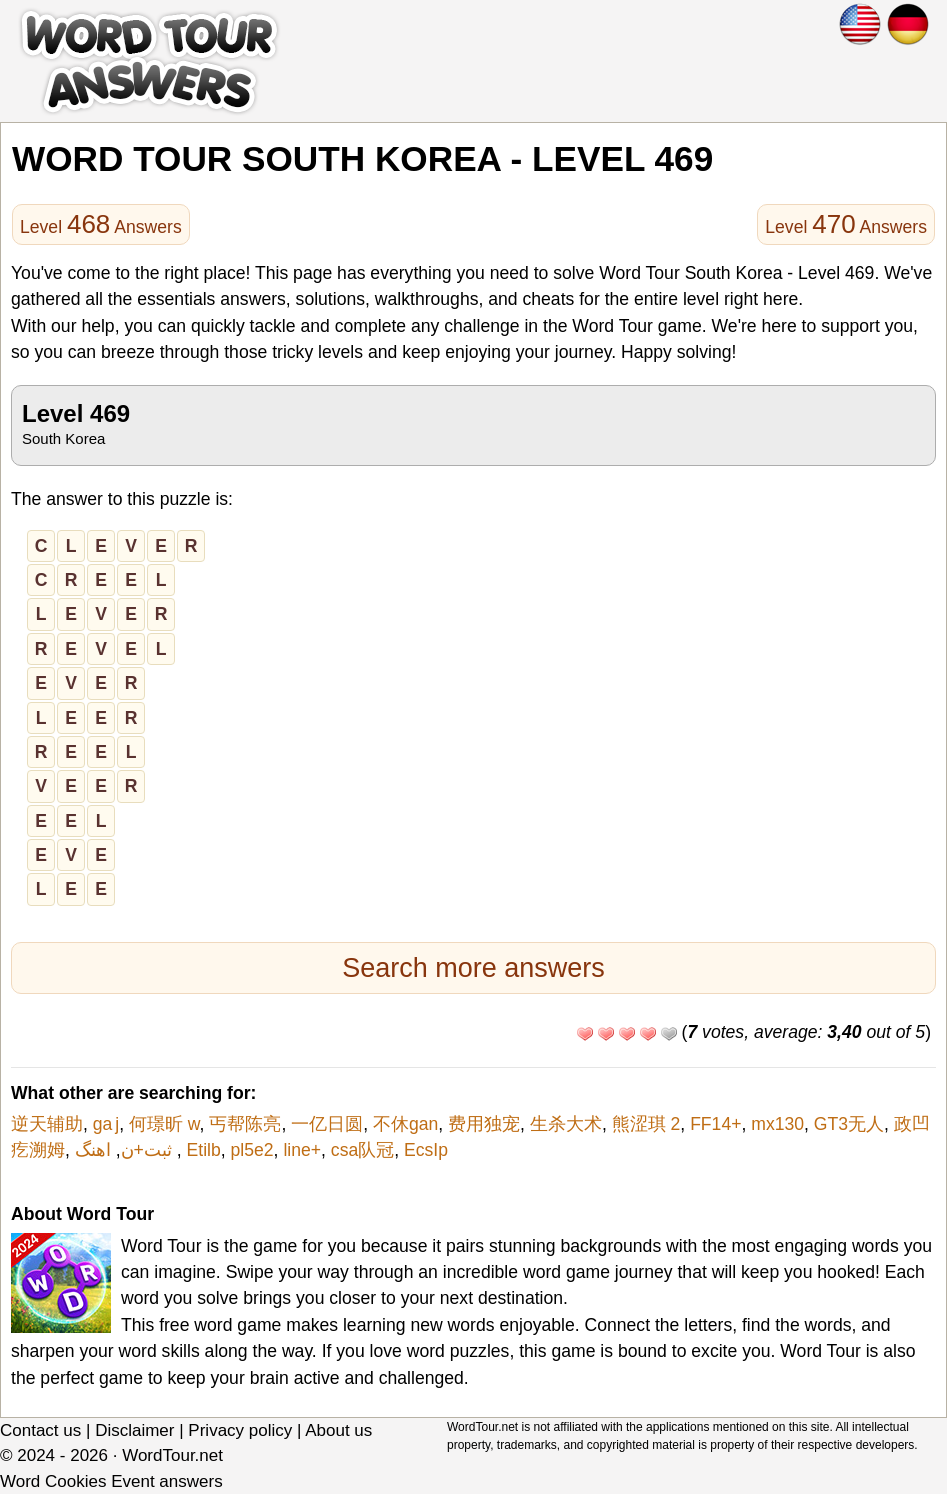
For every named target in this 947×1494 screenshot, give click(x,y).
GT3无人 (849, 1124)
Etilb (204, 1150)
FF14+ (715, 1124)
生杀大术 (566, 1124)
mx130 (777, 1124)
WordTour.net (172, 1455)
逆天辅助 (47, 1124)
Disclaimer (134, 1430)
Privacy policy (240, 1430)
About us (338, 1430)
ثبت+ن (146, 1150)
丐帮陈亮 (245, 1124)
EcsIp (426, 1150)
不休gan (405, 1124)
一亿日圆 (327, 1124)
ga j (106, 1124)
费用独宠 (484, 1124)
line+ (302, 1150)
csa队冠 (362, 1150)
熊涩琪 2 (646, 1124)
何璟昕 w (164, 1124)
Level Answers (101, 224)
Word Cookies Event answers (111, 1481)
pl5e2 (252, 1150)
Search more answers (473, 968)
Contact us (40, 1430)
